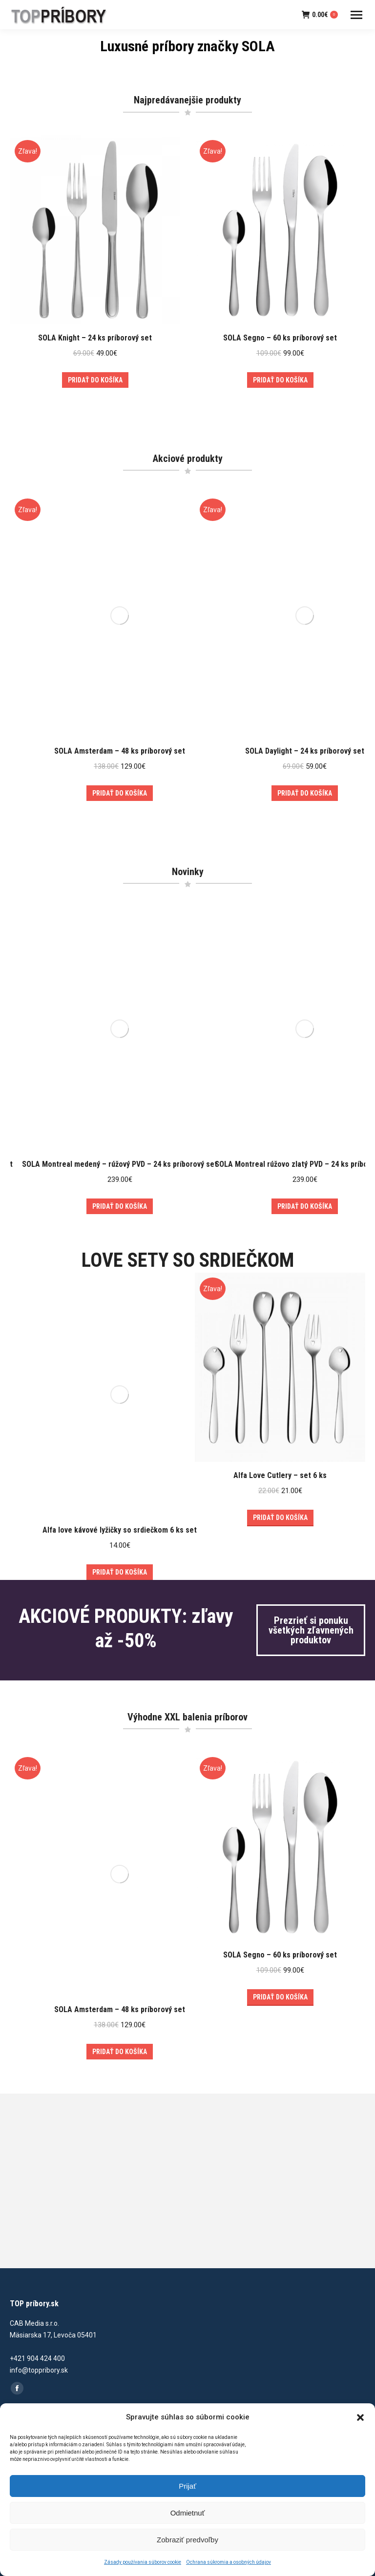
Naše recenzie (32, 2269)
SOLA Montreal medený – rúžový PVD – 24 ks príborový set (119, 1113)
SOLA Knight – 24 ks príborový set (95, 337)
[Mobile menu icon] (356, 14)
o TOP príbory (31, 2226)
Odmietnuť (187, 2513)
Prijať (187, 2486)
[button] (360, 2417)
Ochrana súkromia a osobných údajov (228, 2562)
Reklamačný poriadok (43, 2381)
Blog (16, 2291)
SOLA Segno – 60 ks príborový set (280, 337)
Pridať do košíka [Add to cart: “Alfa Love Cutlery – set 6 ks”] (280, 1428)
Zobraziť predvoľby (187, 2540)
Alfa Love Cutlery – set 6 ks (280, 1386)
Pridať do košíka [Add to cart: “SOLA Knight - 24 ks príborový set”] (95, 380)
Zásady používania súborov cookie (142, 2562)
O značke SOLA (34, 2248)
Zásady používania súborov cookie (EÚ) (70, 2333)
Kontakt (22, 2312)
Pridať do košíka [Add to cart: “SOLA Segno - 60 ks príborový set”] (280, 380)
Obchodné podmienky (43, 2360)
